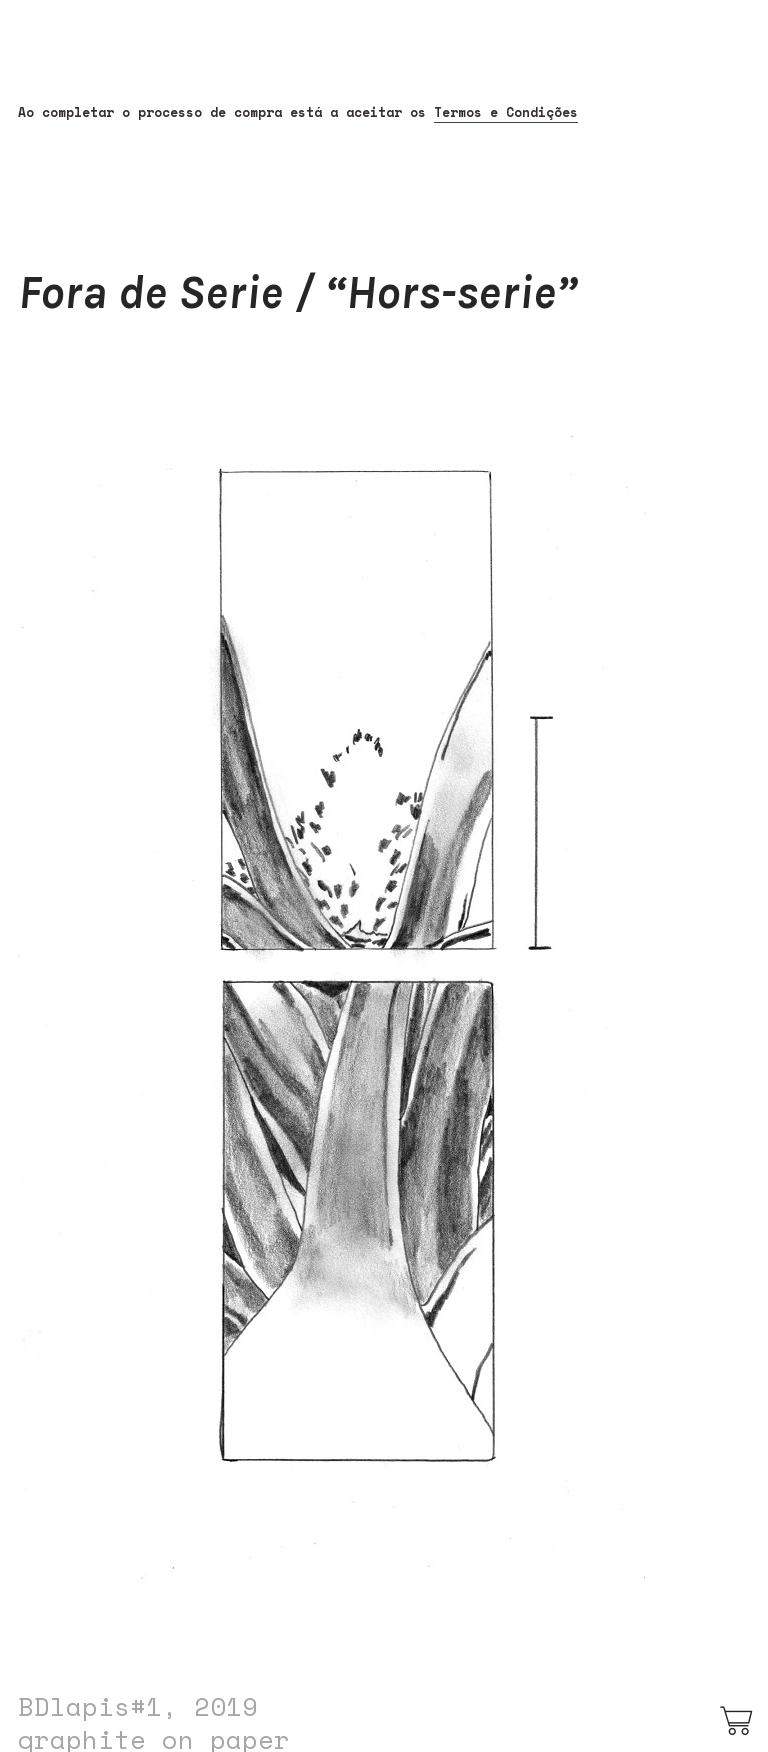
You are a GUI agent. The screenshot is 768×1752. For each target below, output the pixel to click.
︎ (738, 1721)
